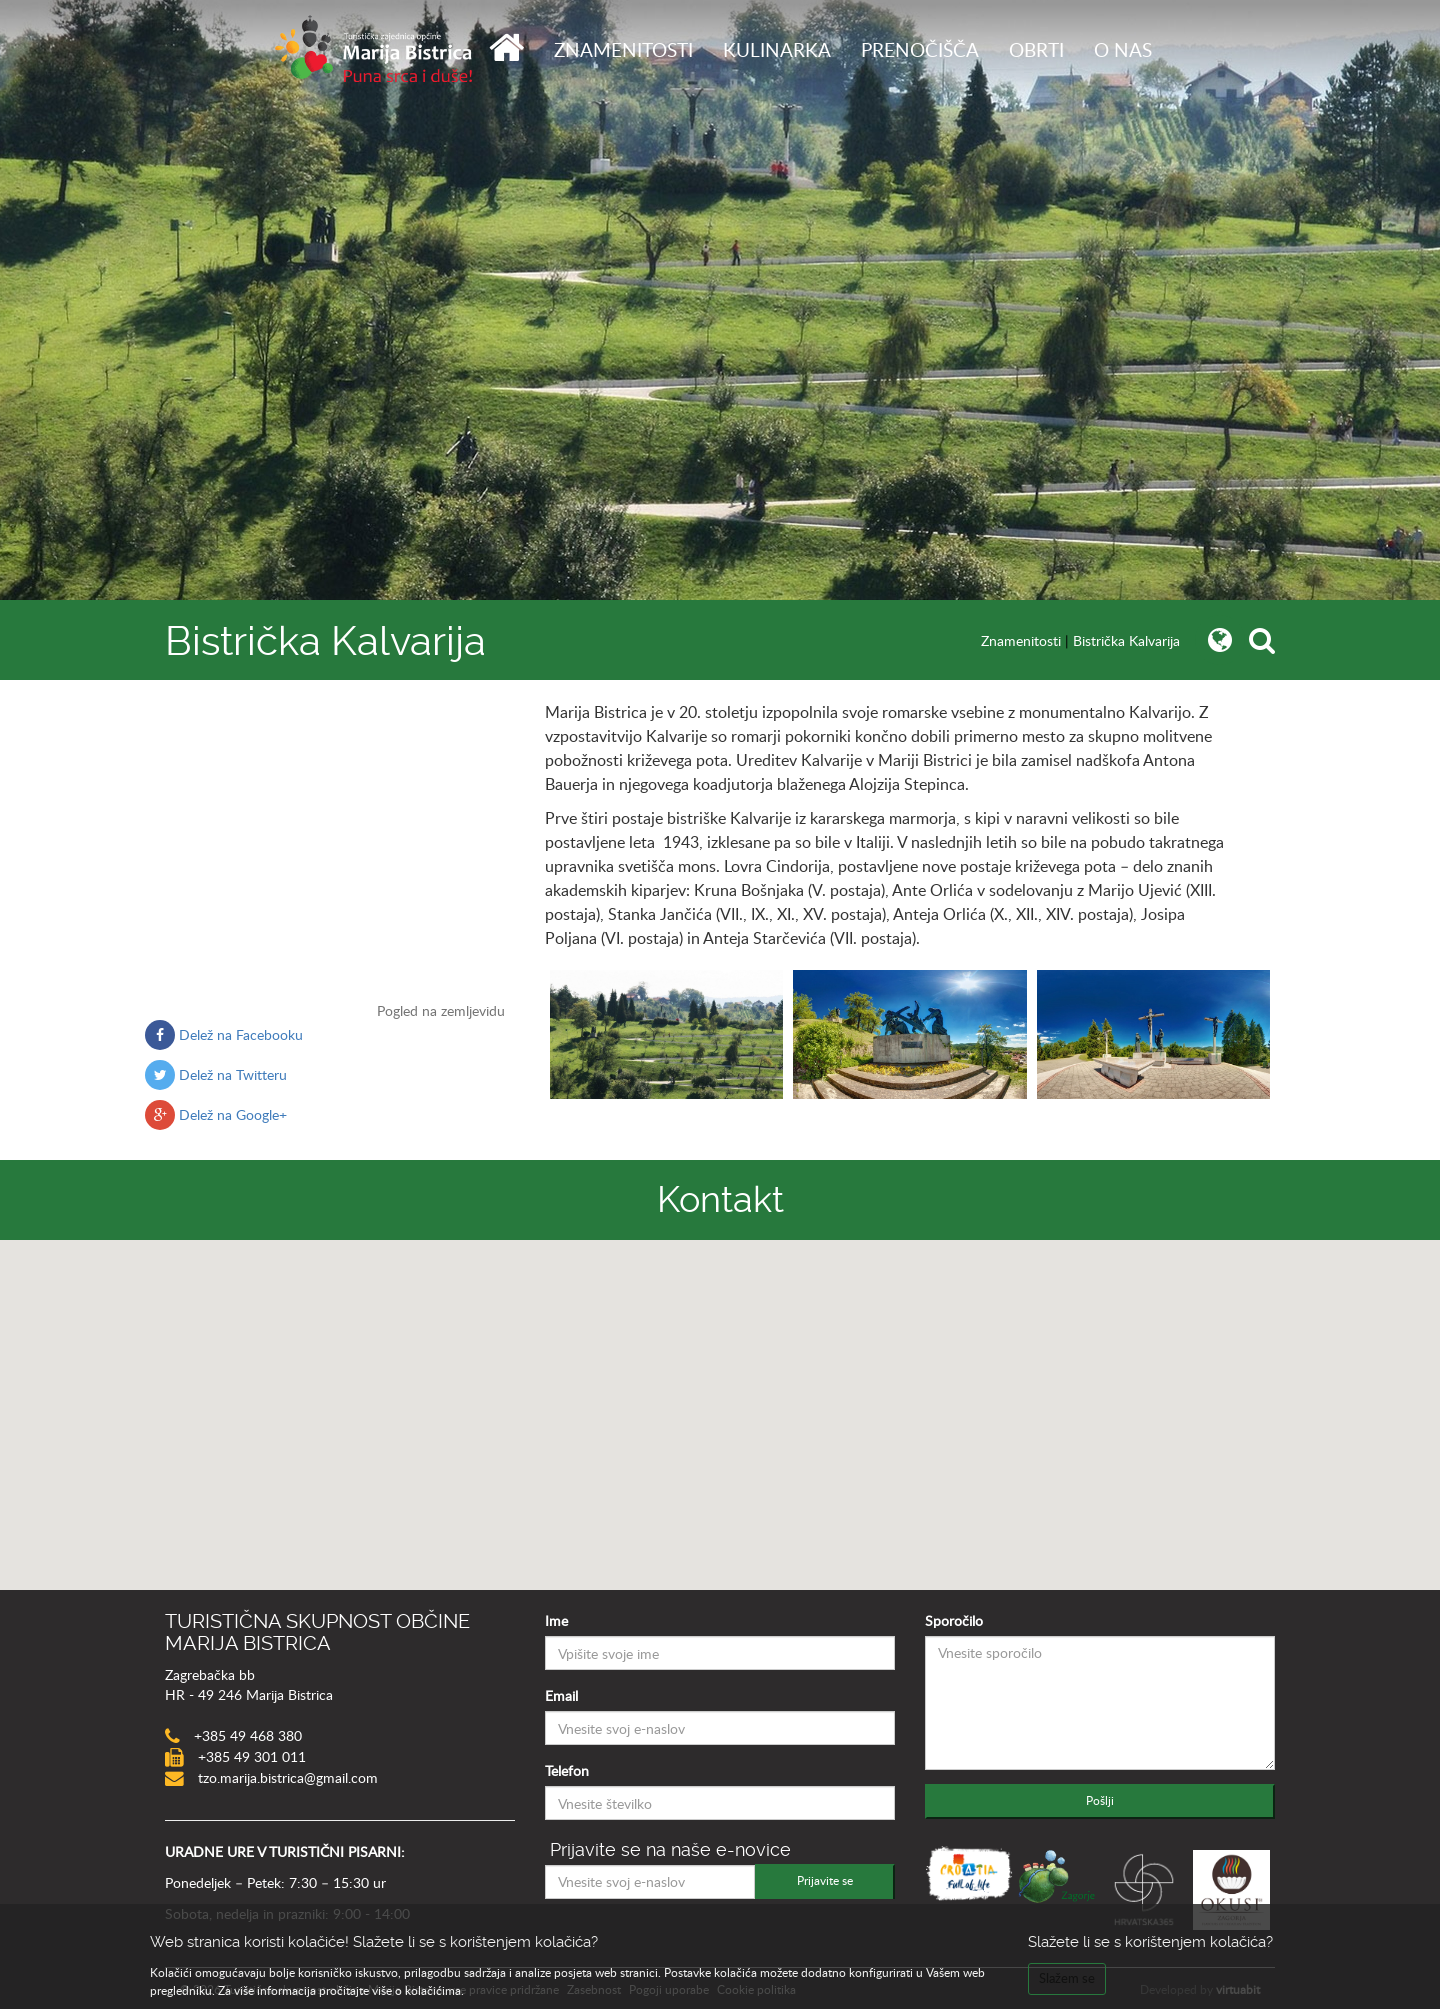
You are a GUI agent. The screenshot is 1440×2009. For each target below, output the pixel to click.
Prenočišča (920, 49)
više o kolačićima (416, 1990)
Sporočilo (954, 1620)
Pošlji (1100, 1800)
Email (561, 1695)
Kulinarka (777, 49)
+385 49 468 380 (246, 1735)
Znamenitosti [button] (623, 49)
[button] (720, 1396)
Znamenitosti (1021, 640)
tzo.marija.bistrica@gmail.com (286, 1777)
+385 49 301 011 (250, 1756)
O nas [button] (1123, 49)
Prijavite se (825, 1880)
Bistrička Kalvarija (1126, 640)
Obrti (1036, 49)
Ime (556, 1620)
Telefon (567, 1770)
